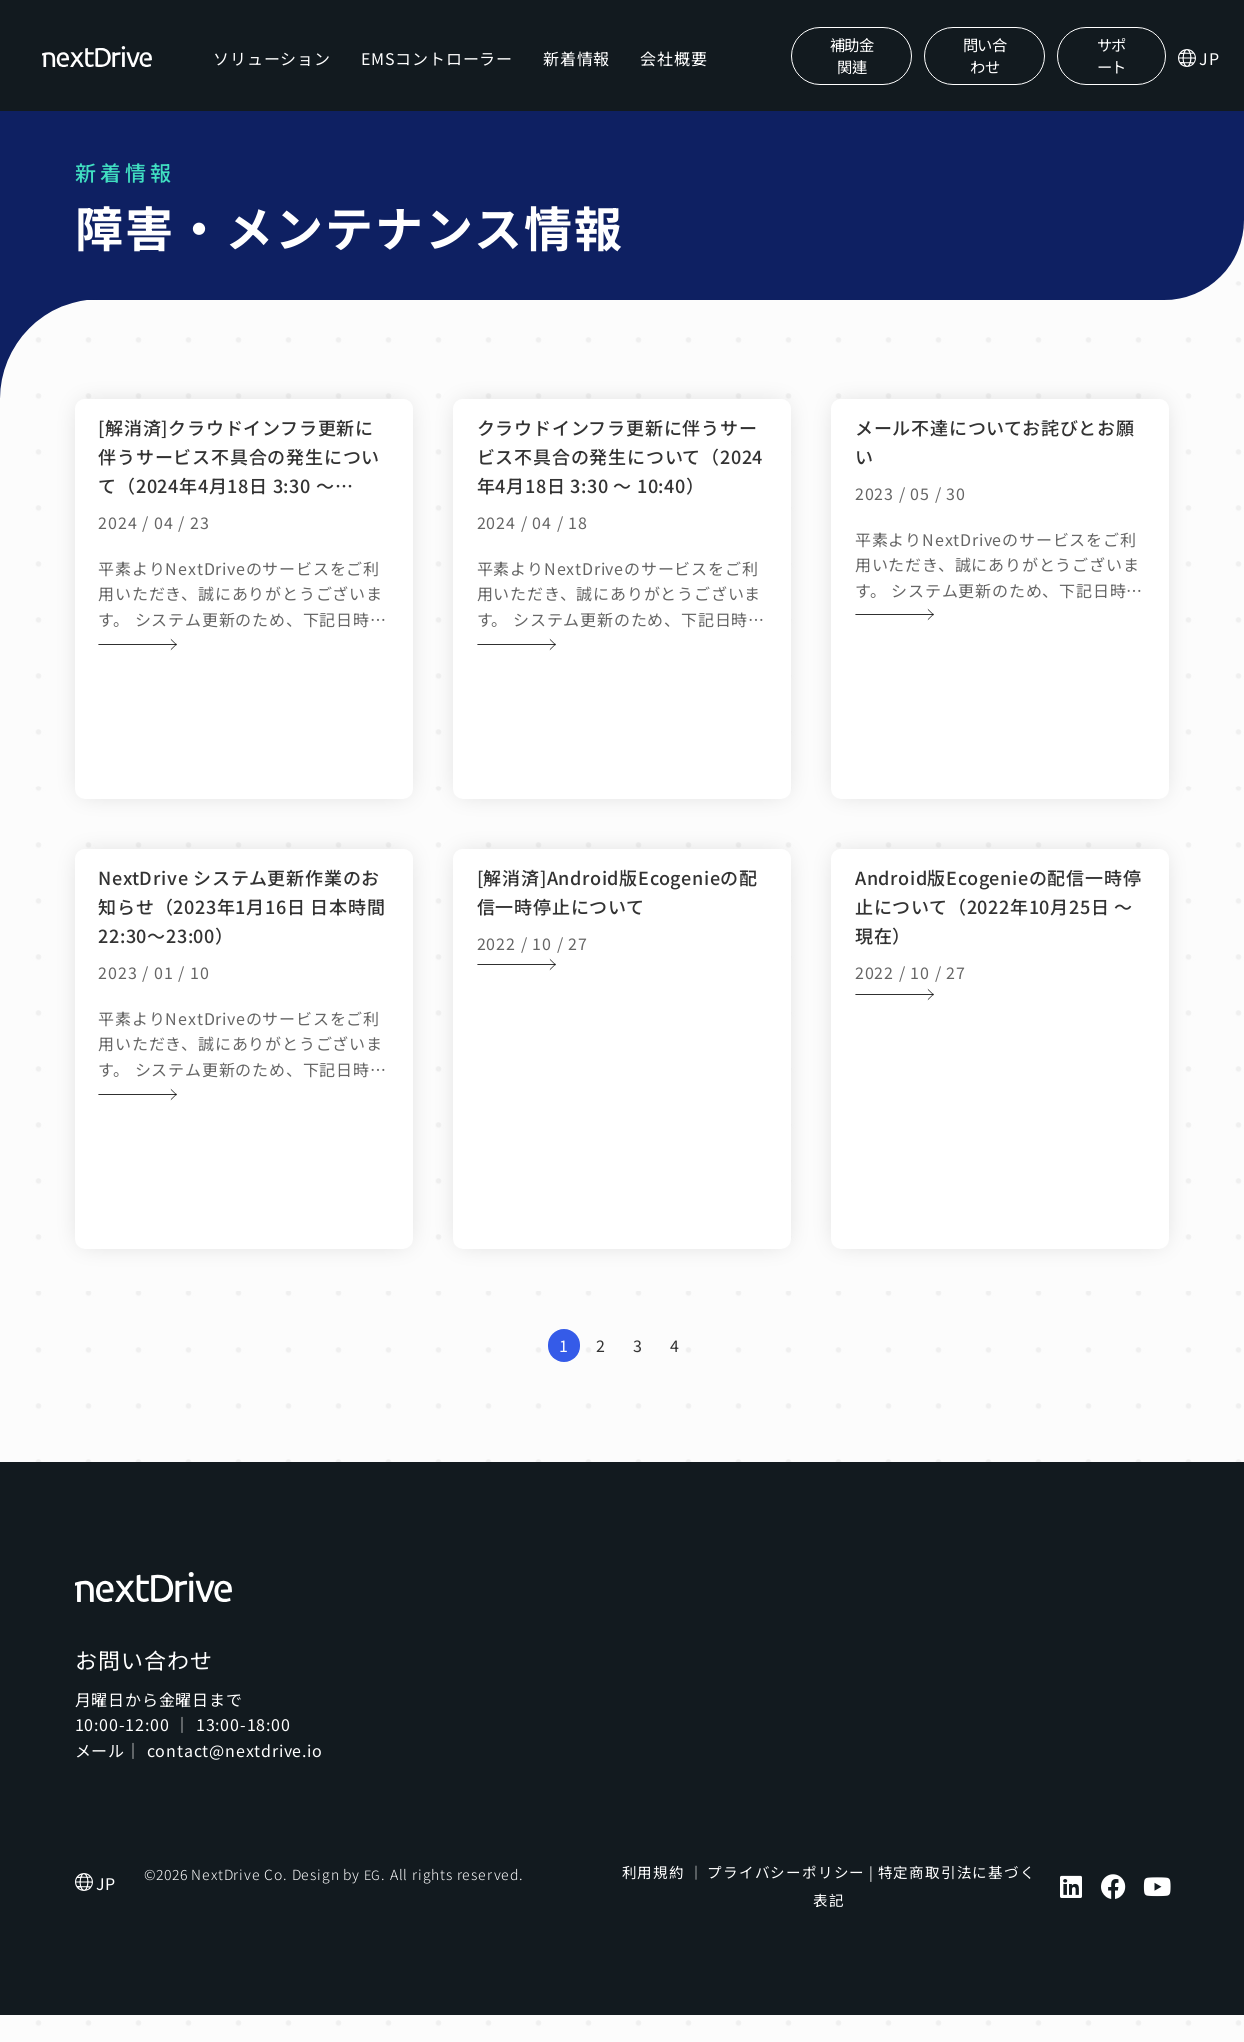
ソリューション (275, 71)
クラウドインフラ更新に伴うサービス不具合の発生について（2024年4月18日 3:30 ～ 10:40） (620, 483)
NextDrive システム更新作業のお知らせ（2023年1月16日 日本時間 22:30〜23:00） (241, 933)
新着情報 (579, 71)
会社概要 (676, 71)
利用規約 (655, 1899)
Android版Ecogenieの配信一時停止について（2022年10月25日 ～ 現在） (998, 933)
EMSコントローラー (440, 71)
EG (373, 1902)
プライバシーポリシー (782, 1899)
